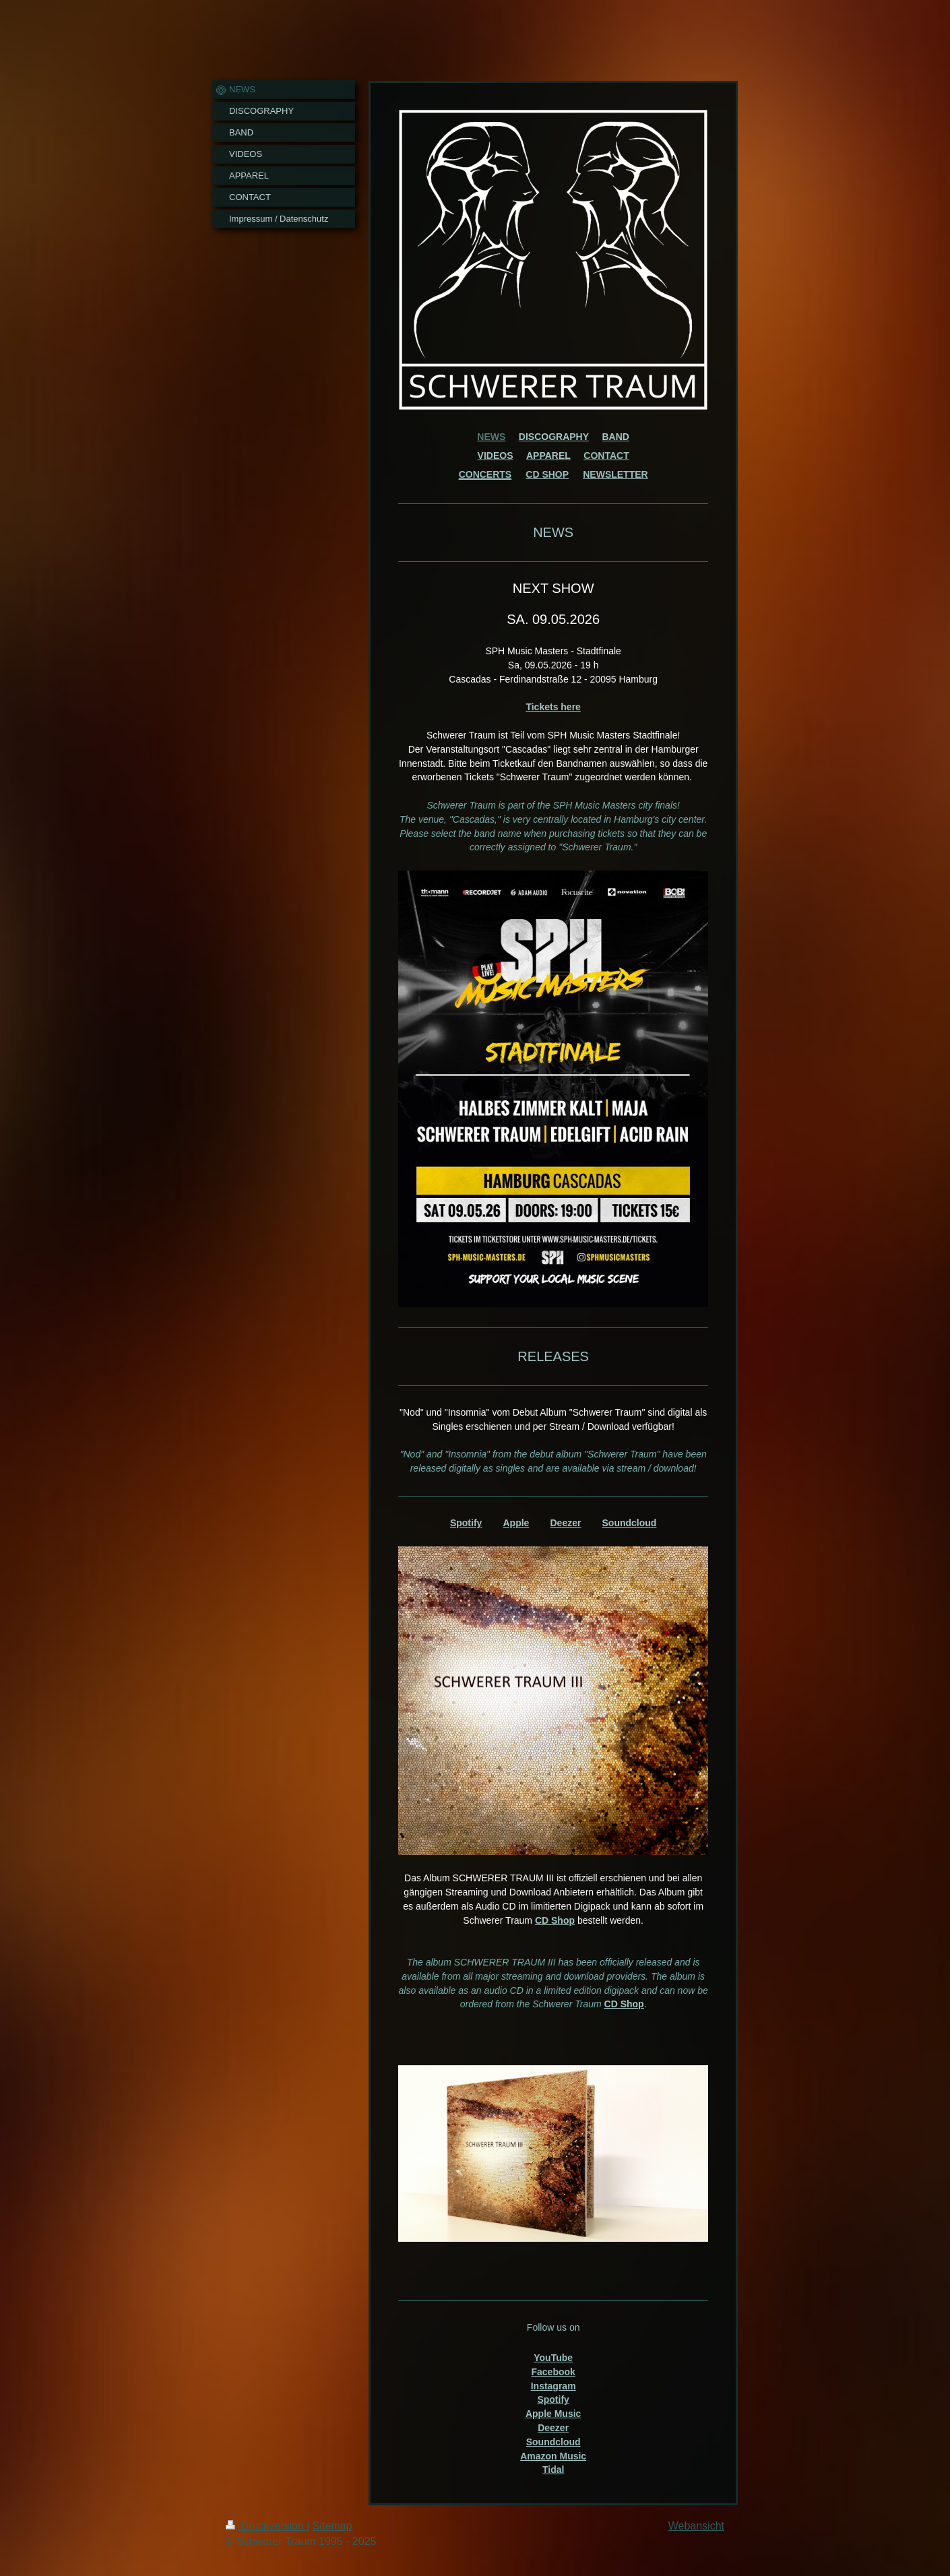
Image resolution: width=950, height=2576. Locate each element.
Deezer (565, 1522)
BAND (615, 436)
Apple (516, 1522)
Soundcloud (629, 1522)
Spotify (466, 1522)
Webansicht (696, 2526)
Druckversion (266, 2526)
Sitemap (332, 2526)
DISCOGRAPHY (554, 436)
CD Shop (555, 1920)
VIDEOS (495, 455)
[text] (553, 826)
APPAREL (548, 455)
